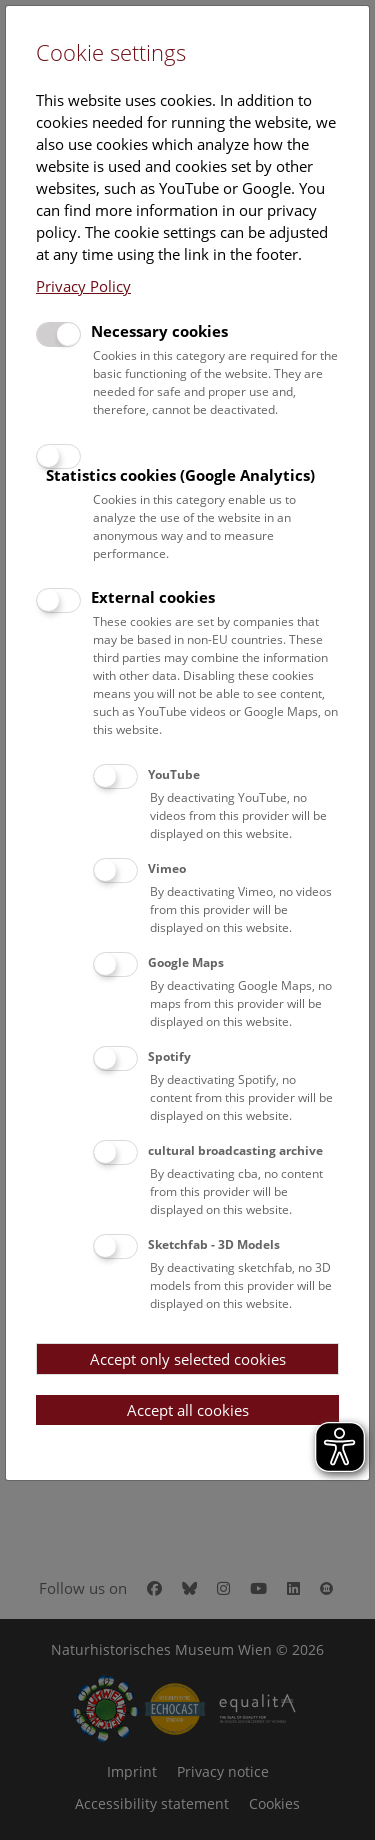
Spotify (169, 1056)
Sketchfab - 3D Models (214, 1244)
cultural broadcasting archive (235, 1150)
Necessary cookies (159, 331)
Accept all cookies (188, 1410)
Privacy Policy (83, 286)
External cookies (153, 597)
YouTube (174, 774)
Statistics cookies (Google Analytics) (180, 475)
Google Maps (186, 962)
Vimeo (167, 868)
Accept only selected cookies (188, 1359)
